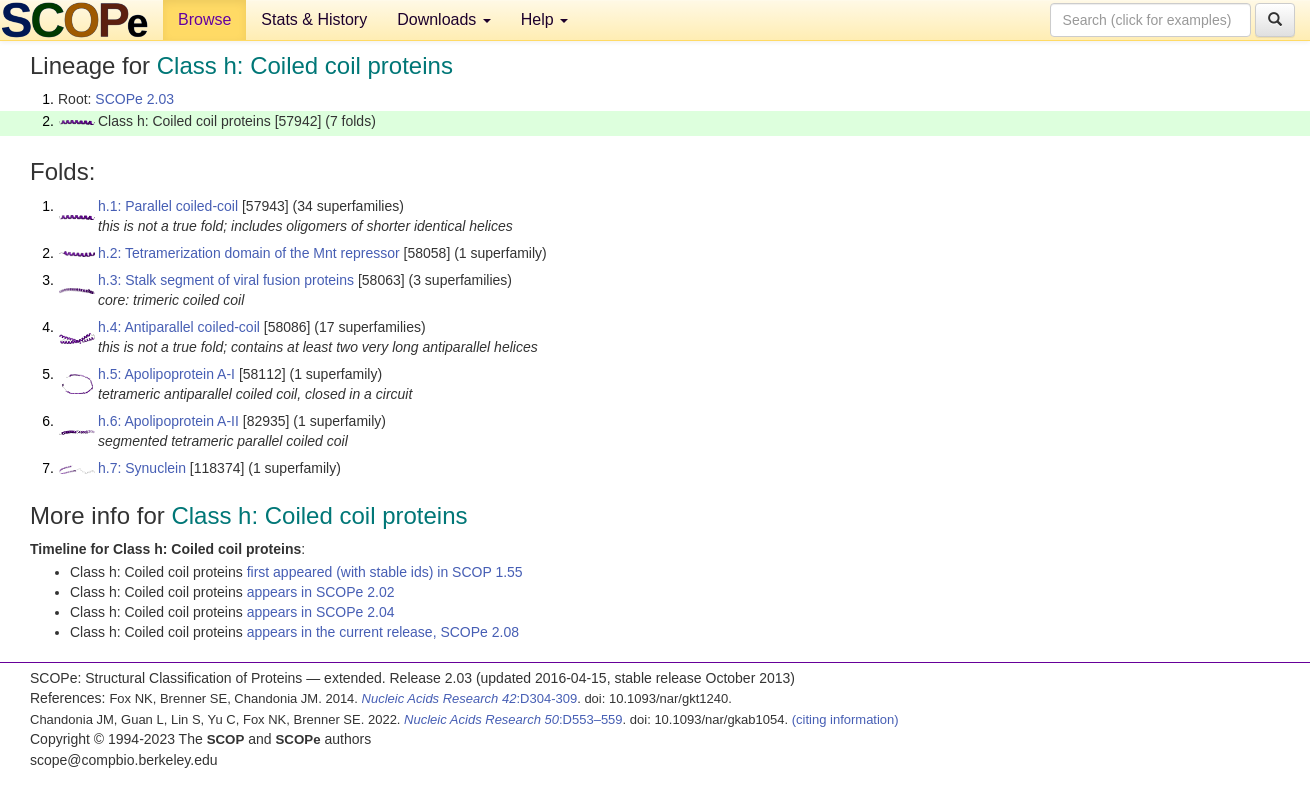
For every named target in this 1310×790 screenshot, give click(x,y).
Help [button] (544, 19)
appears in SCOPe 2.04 (321, 612)
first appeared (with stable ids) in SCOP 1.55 (385, 572)
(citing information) (845, 719)
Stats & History (314, 19)
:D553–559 (513, 719)
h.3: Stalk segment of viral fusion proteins (226, 280)
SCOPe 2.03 (134, 99)
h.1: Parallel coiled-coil (168, 206)
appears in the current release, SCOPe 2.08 (383, 632)
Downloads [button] (444, 19)
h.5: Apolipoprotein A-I (166, 374)
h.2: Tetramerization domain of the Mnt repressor (249, 253)
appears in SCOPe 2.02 (321, 592)
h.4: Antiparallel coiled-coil (179, 327)
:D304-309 (470, 698)
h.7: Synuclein (142, 468)
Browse (204, 19)
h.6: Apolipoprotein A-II (168, 421)
